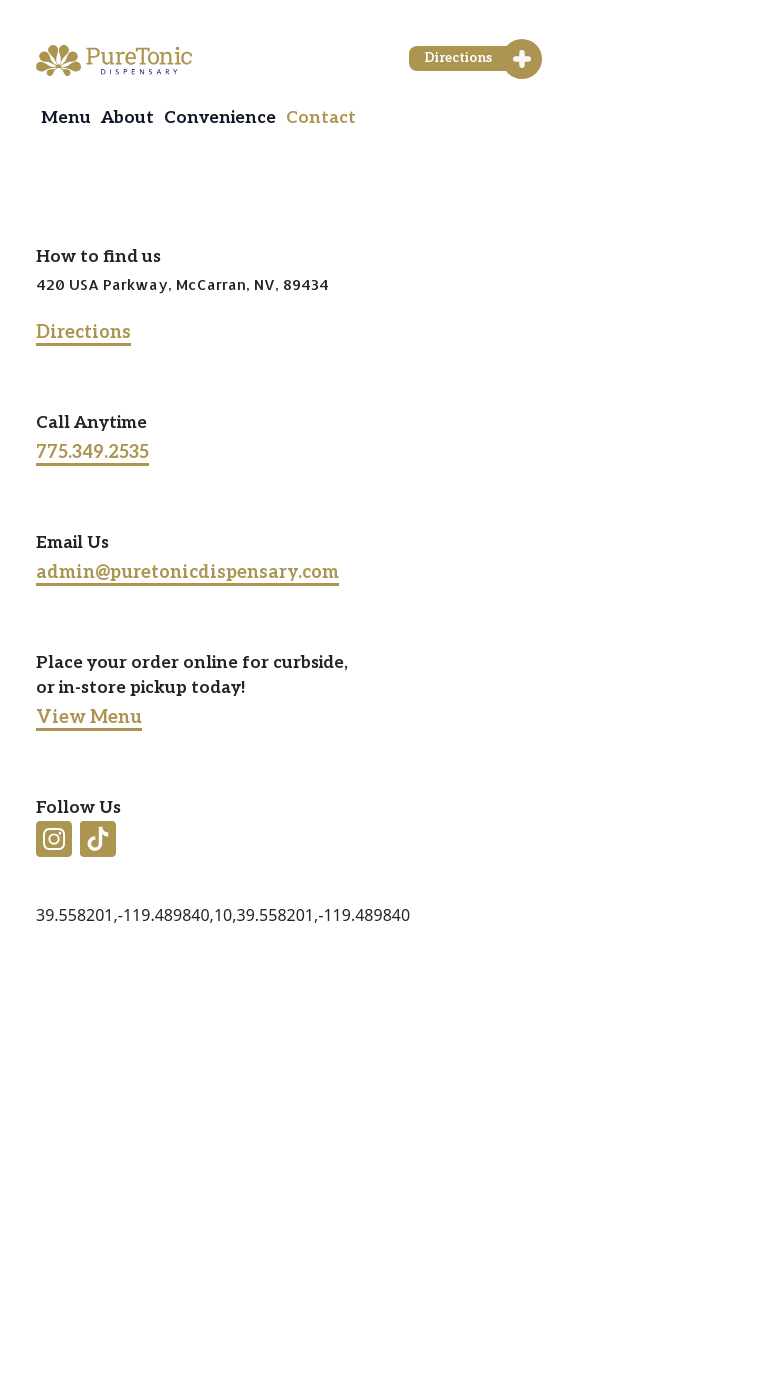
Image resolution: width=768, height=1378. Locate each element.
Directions (83, 332)
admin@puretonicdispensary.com (187, 572)
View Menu (89, 717)
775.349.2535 (92, 452)
